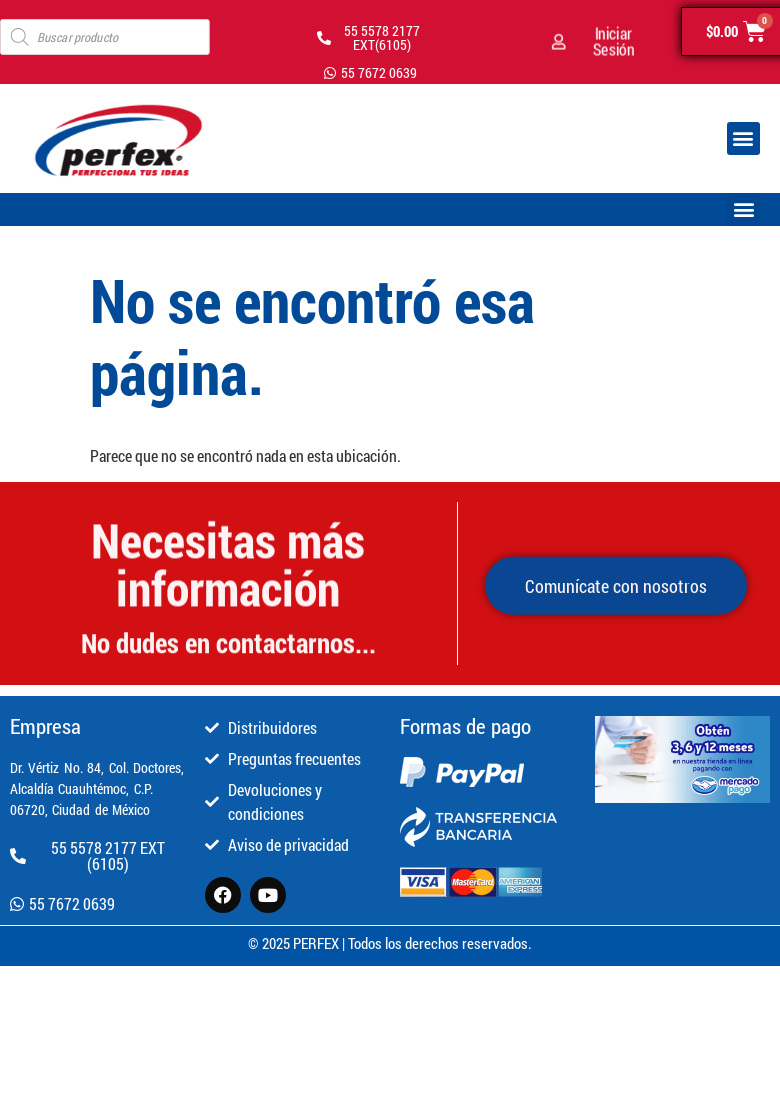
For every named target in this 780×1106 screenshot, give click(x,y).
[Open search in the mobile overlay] (105, 37)
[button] (743, 138)
